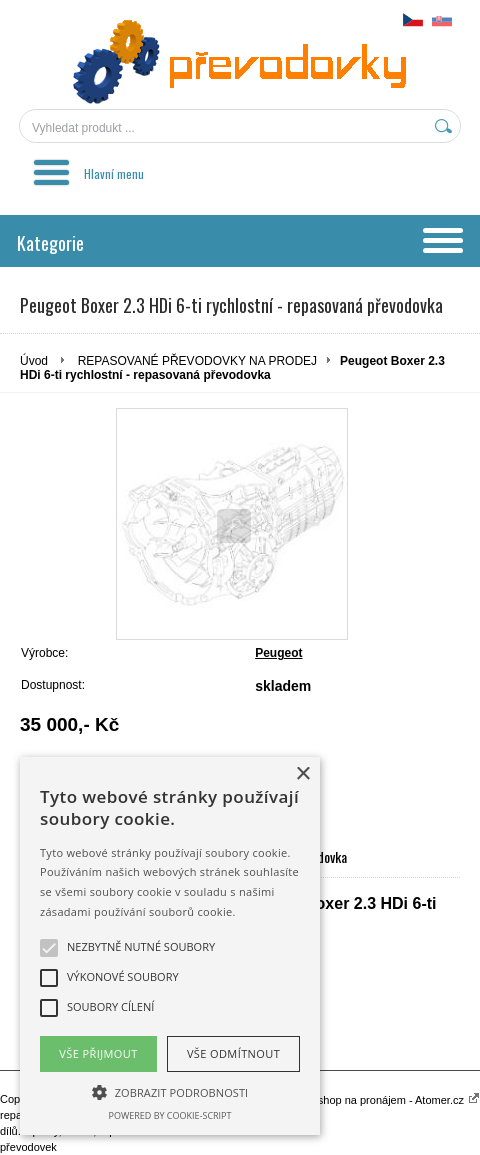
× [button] (302, 774)
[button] (170, 1091)
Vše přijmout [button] (98, 1053)
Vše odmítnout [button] (233, 1053)
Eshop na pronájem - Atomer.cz (395, 1100)
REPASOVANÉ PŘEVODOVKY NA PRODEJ (197, 361)
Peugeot (278, 653)
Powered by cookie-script (170, 1115)
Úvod (34, 361)
